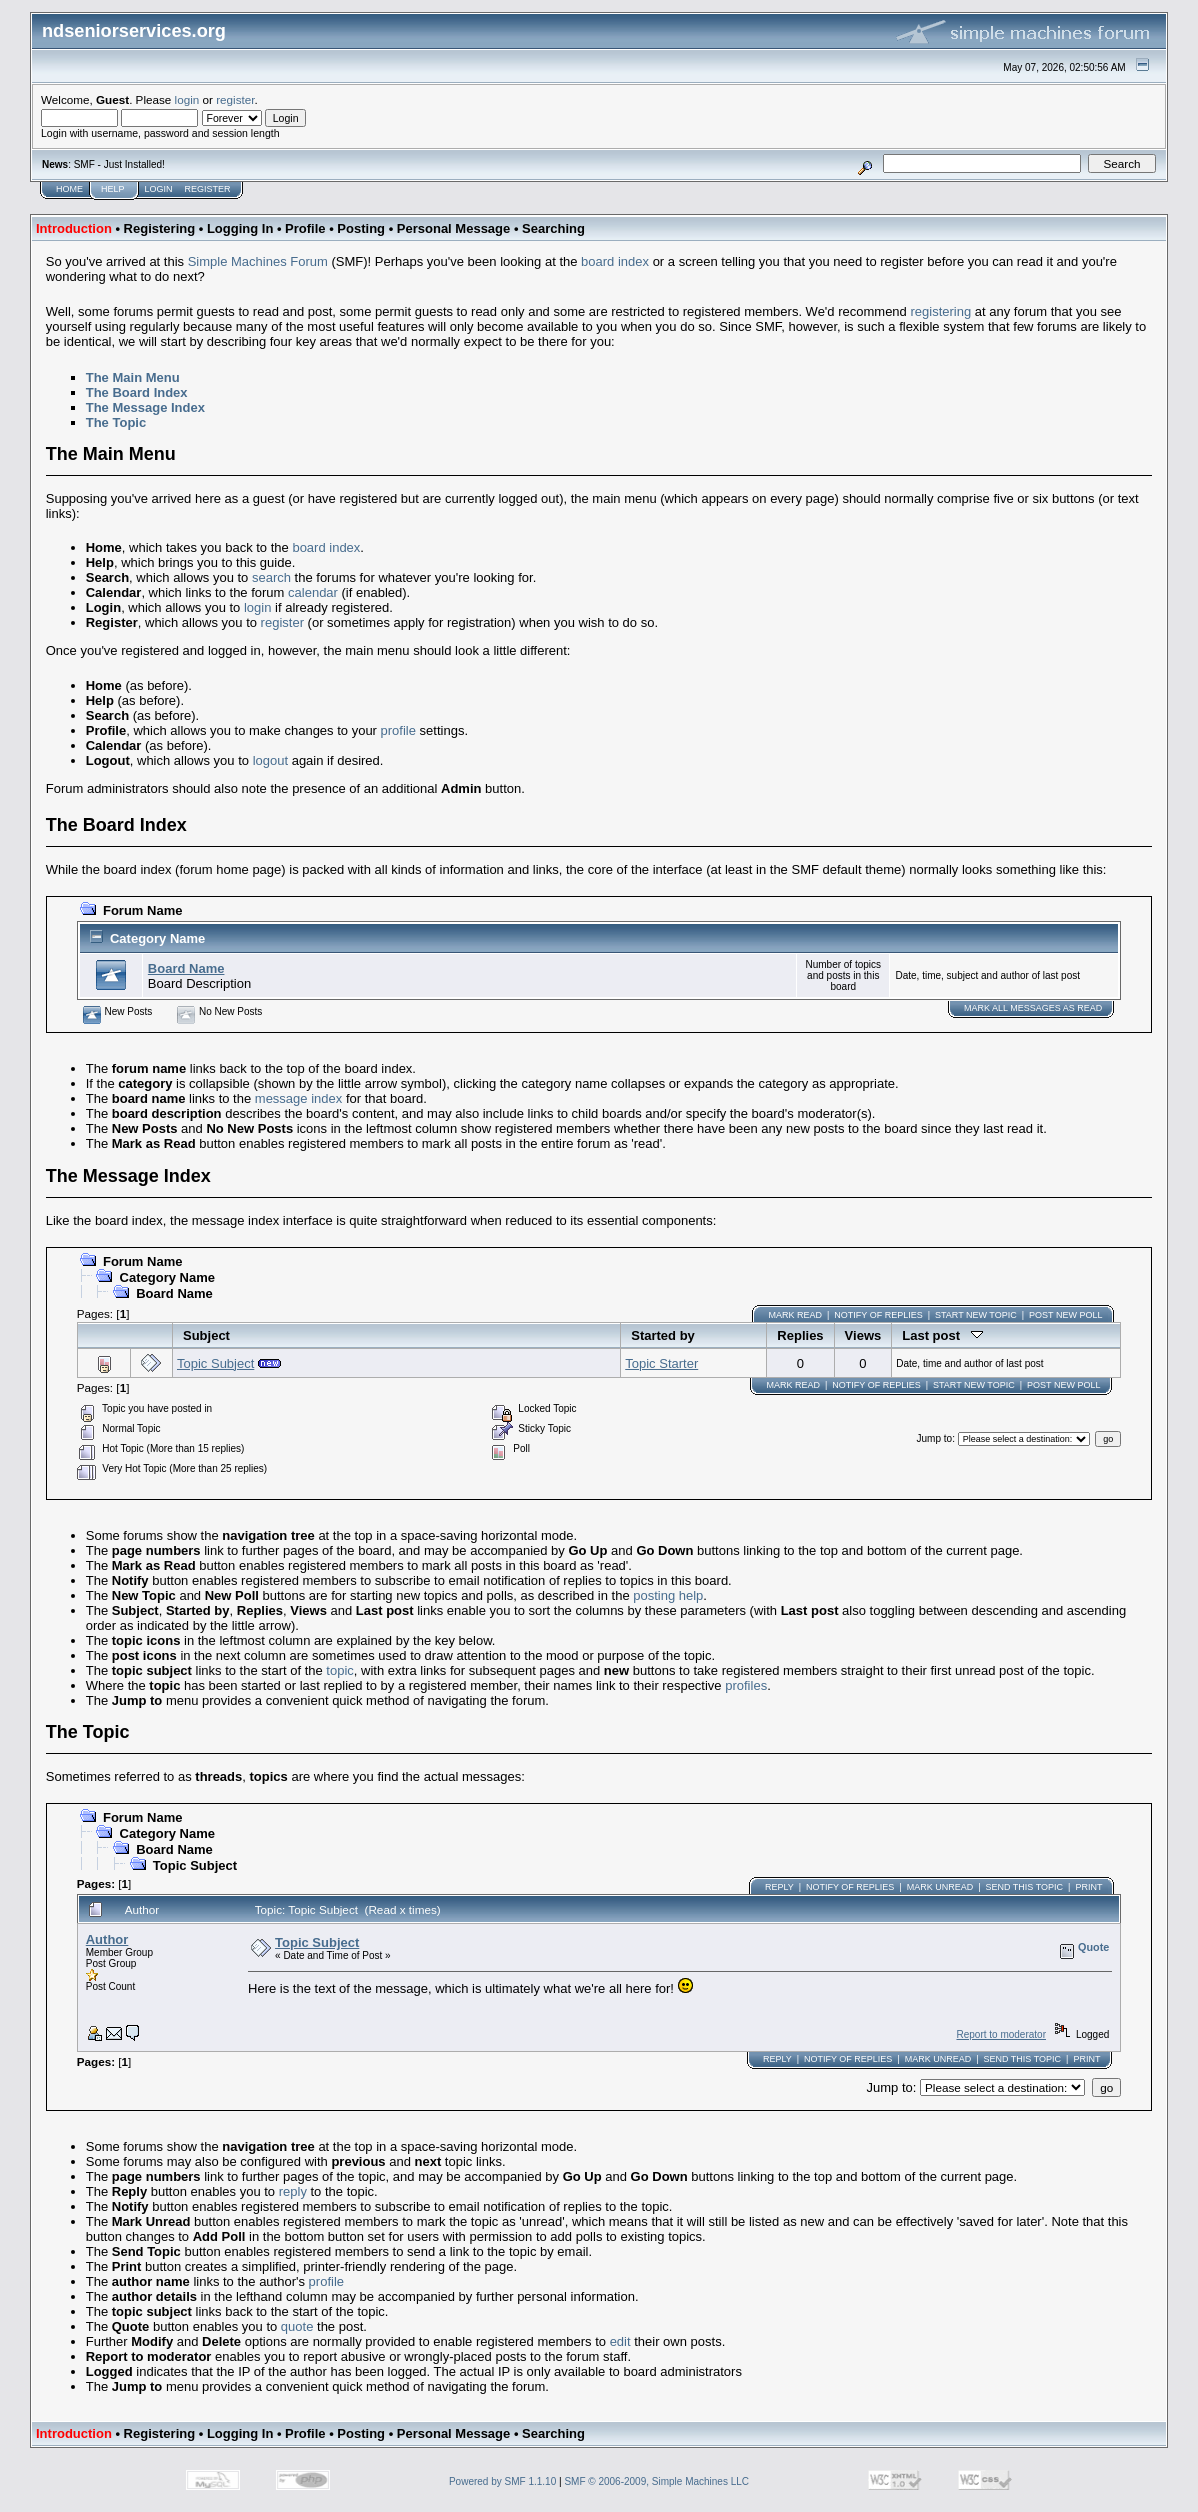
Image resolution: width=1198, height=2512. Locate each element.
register (235, 99)
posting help (668, 1595)
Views (863, 1335)
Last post (942, 1335)
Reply (779, 1887)
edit (620, 2341)
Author (107, 1939)
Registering (160, 228)
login (187, 99)
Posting (361, 228)
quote (297, 2326)
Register (208, 189)
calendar (313, 592)
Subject (206, 1335)
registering (940, 311)
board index (615, 261)
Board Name (186, 968)
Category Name (157, 938)
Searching (553, 228)
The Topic (116, 422)
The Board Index (137, 392)
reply (293, 2191)
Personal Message (453, 228)
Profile (305, 228)
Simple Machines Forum (258, 261)
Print (1088, 1887)
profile (398, 730)
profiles (746, 1685)
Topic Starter (661, 1363)
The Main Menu (133, 377)
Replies (800, 1335)
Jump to (935, 1438)
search (271, 577)
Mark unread (940, 1887)
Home (69, 189)
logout (270, 760)
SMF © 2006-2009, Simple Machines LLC (656, 2481)
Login (159, 189)
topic (339, 1670)
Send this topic (1025, 1887)
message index (298, 1098)
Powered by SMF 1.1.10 (502, 2481)
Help (113, 189)
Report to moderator (1001, 2034)
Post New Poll (1065, 1315)
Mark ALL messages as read (1033, 1008)
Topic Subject (215, 1363)
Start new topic (976, 1315)
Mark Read (795, 1315)
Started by (663, 1335)
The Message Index (145, 407)
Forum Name (142, 910)
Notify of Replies (878, 1315)
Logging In (240, 228)
